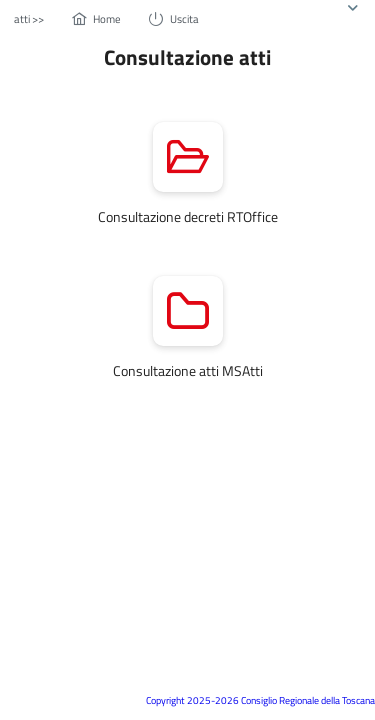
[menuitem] (29, 18)
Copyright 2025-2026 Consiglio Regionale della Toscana (260, 700)
